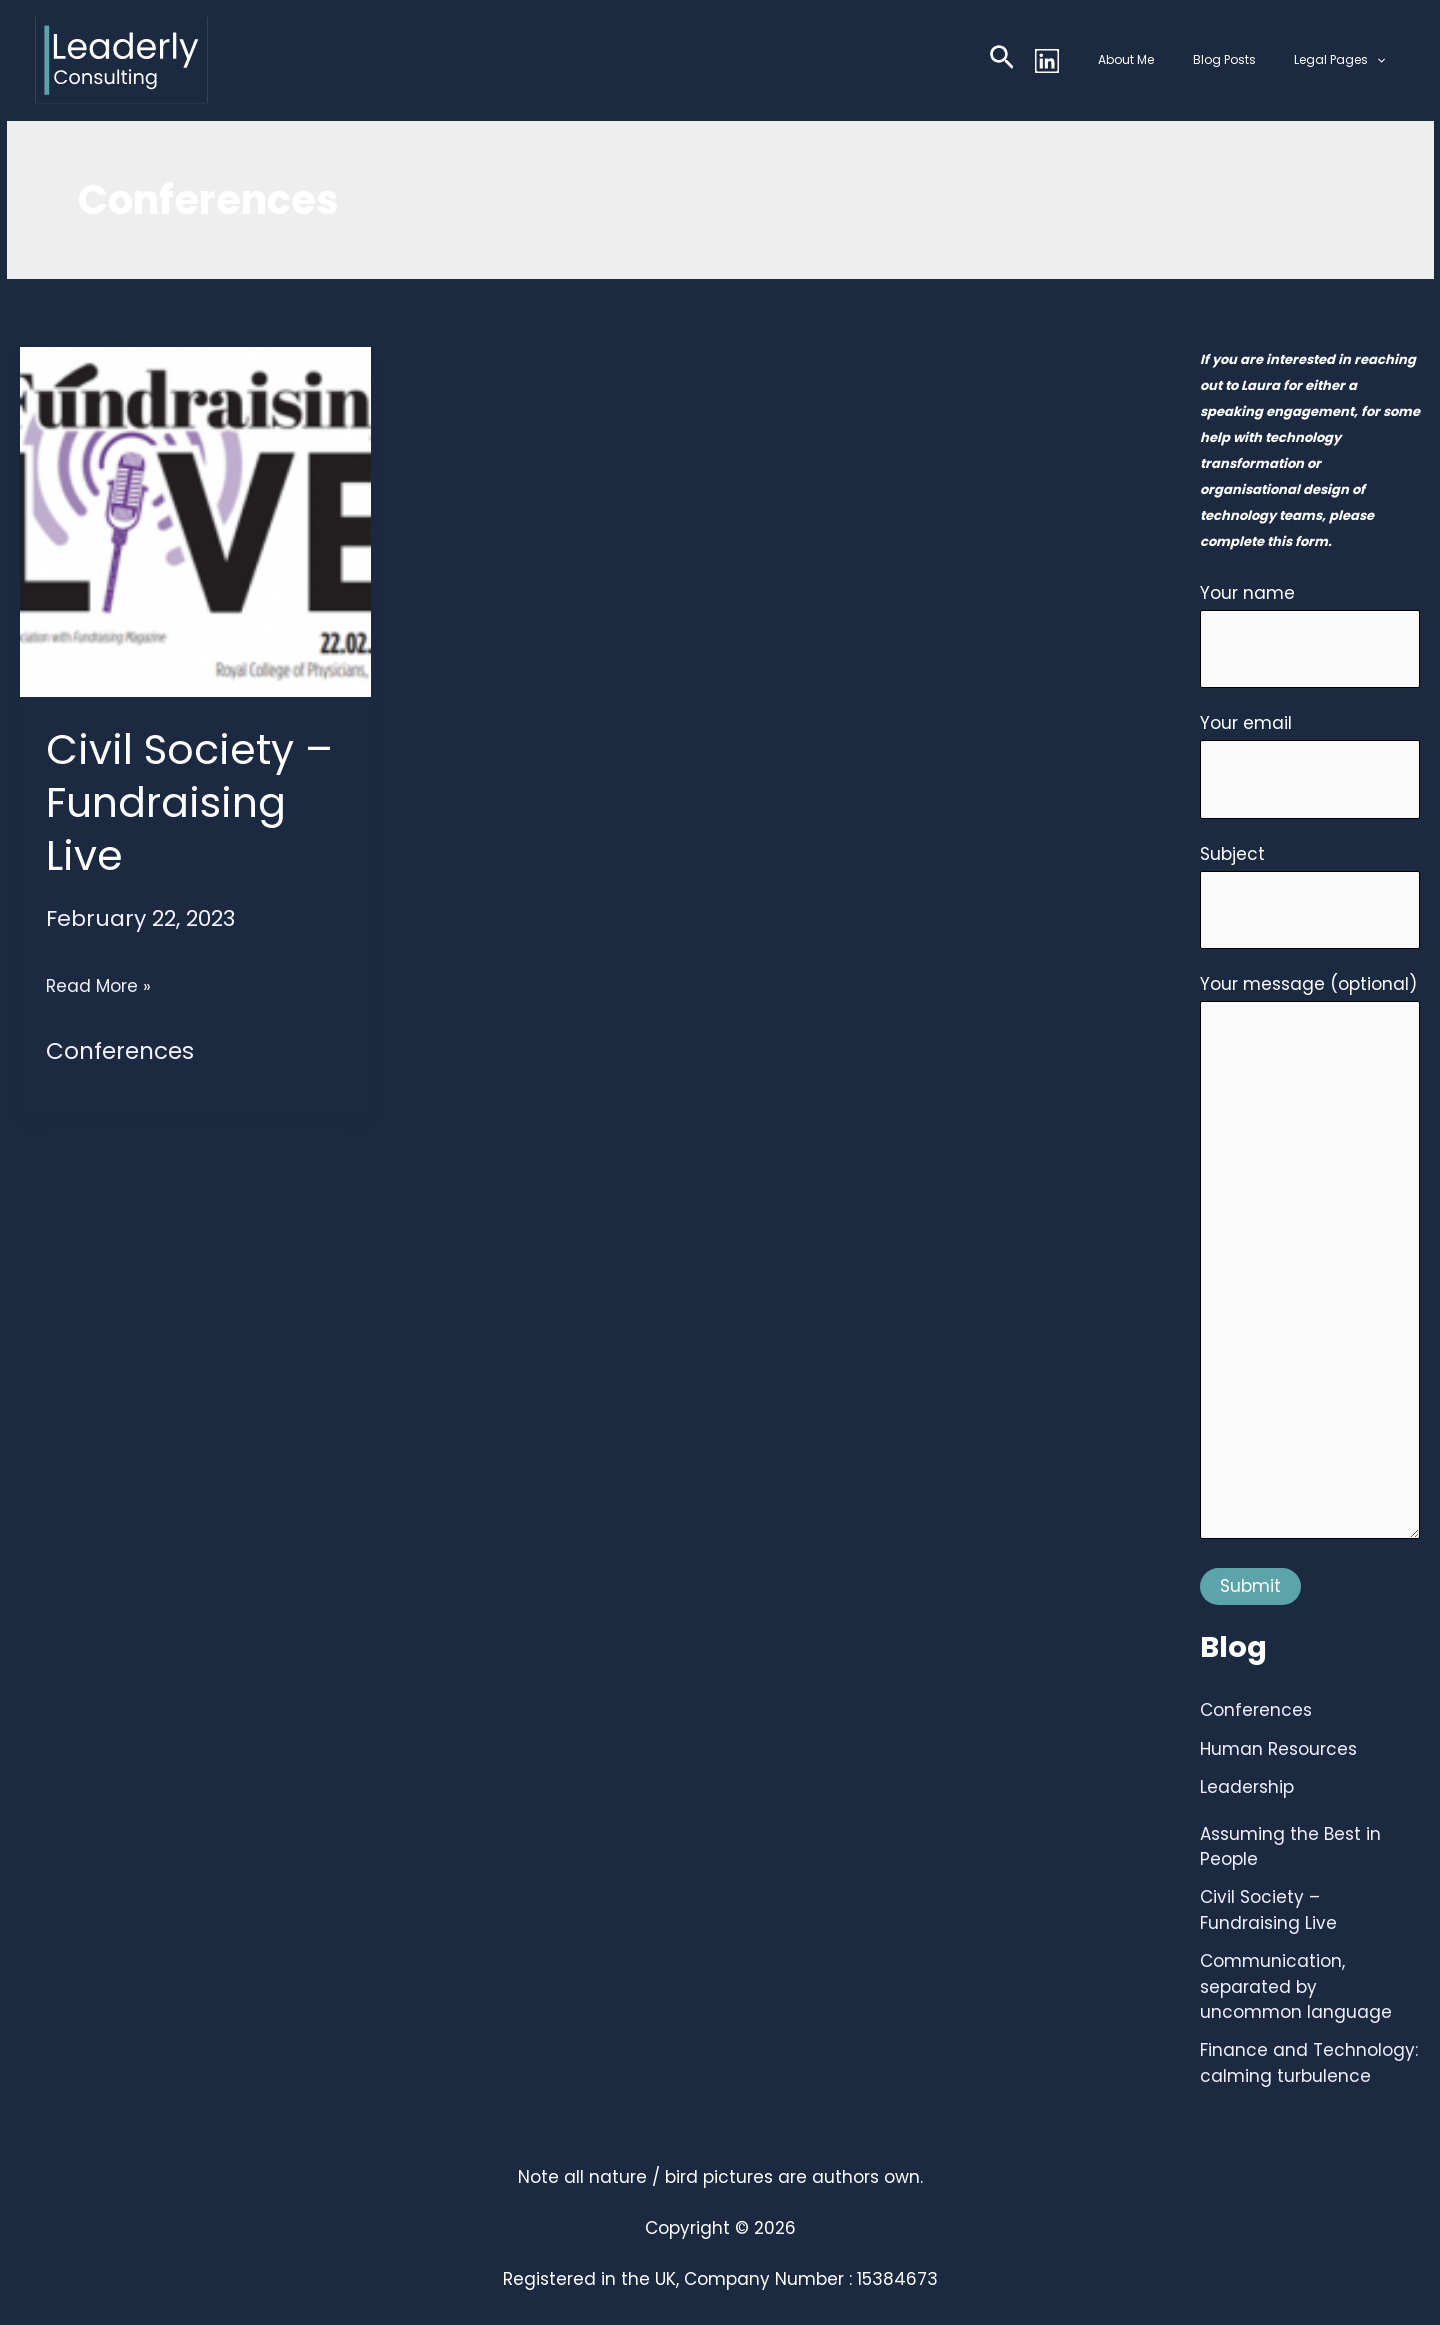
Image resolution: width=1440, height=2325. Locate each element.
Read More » (98, 986)
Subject (1310, 896)
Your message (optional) (1310, 1261)
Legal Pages (1347, 60)
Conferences (120, 1051)
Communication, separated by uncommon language (1296, 1986)
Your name (1310, 635)
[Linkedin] (1091, 61)
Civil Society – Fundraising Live (189, 803)
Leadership (1247, 1787)
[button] (1046, 60)
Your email (1310, 765)
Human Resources (1278, 1749)
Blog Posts (1246, 59)
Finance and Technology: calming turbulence (1309, 2063)
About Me (1163, 59)
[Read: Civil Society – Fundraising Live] (195, 520)
